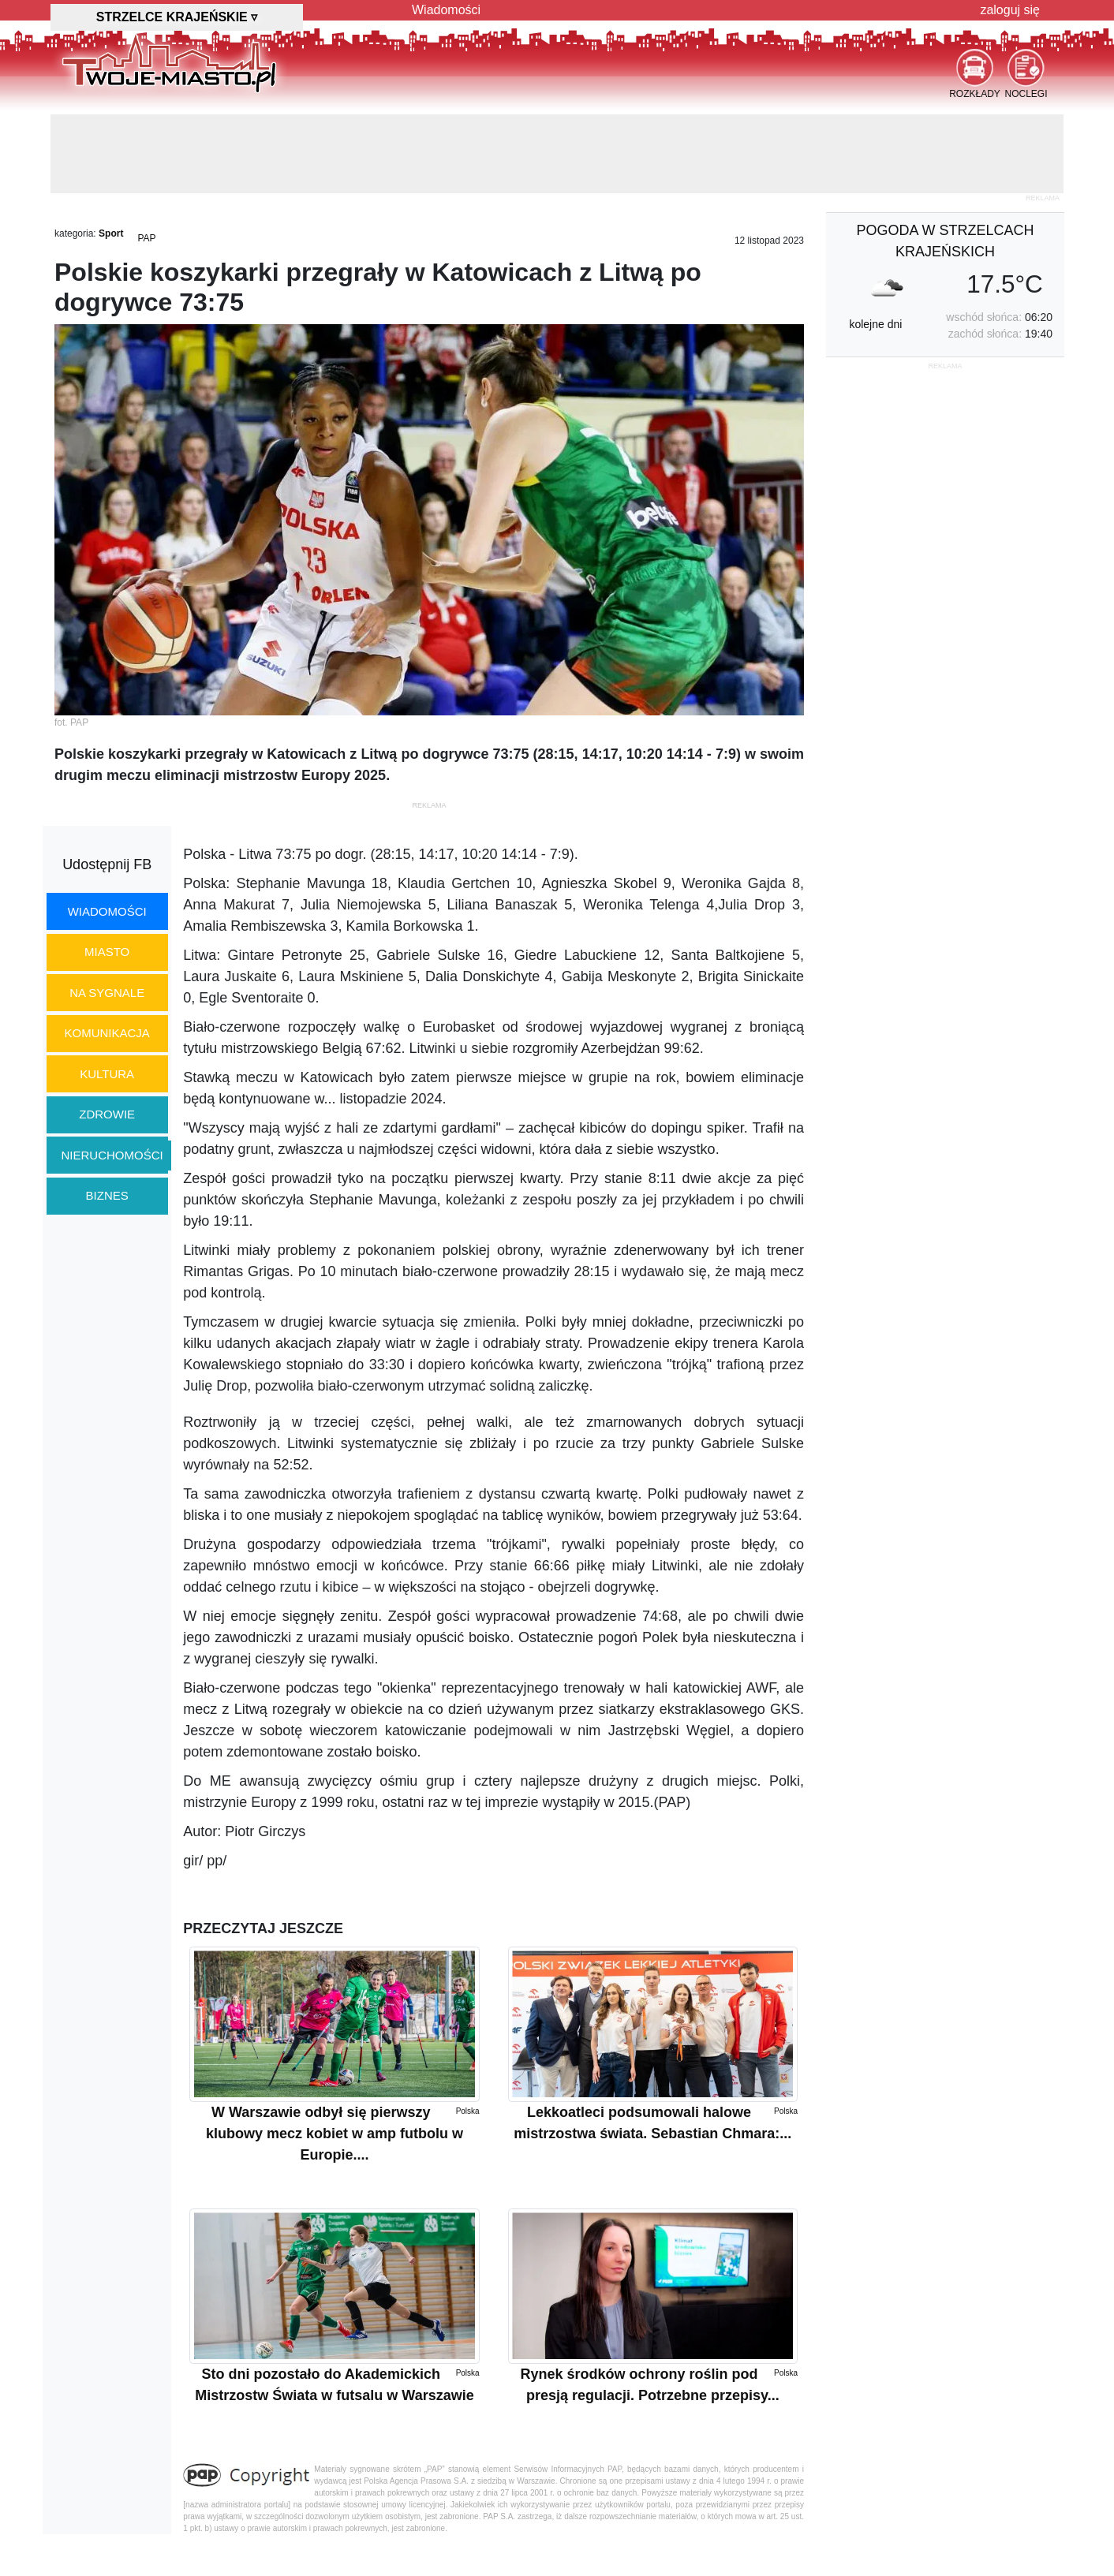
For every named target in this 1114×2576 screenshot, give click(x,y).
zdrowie (107, 1114)
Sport (111, 233)
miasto (106, 951)
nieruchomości (112, 1155)
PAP (146, 238)
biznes (107, 1195)
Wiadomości (446, 10)
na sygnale (106, 992)
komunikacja (106, 1033)
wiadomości (107, 911)
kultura (107, 1074)
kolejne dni (875, 324)
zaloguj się (1010, 10)
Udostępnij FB (106, 864)
